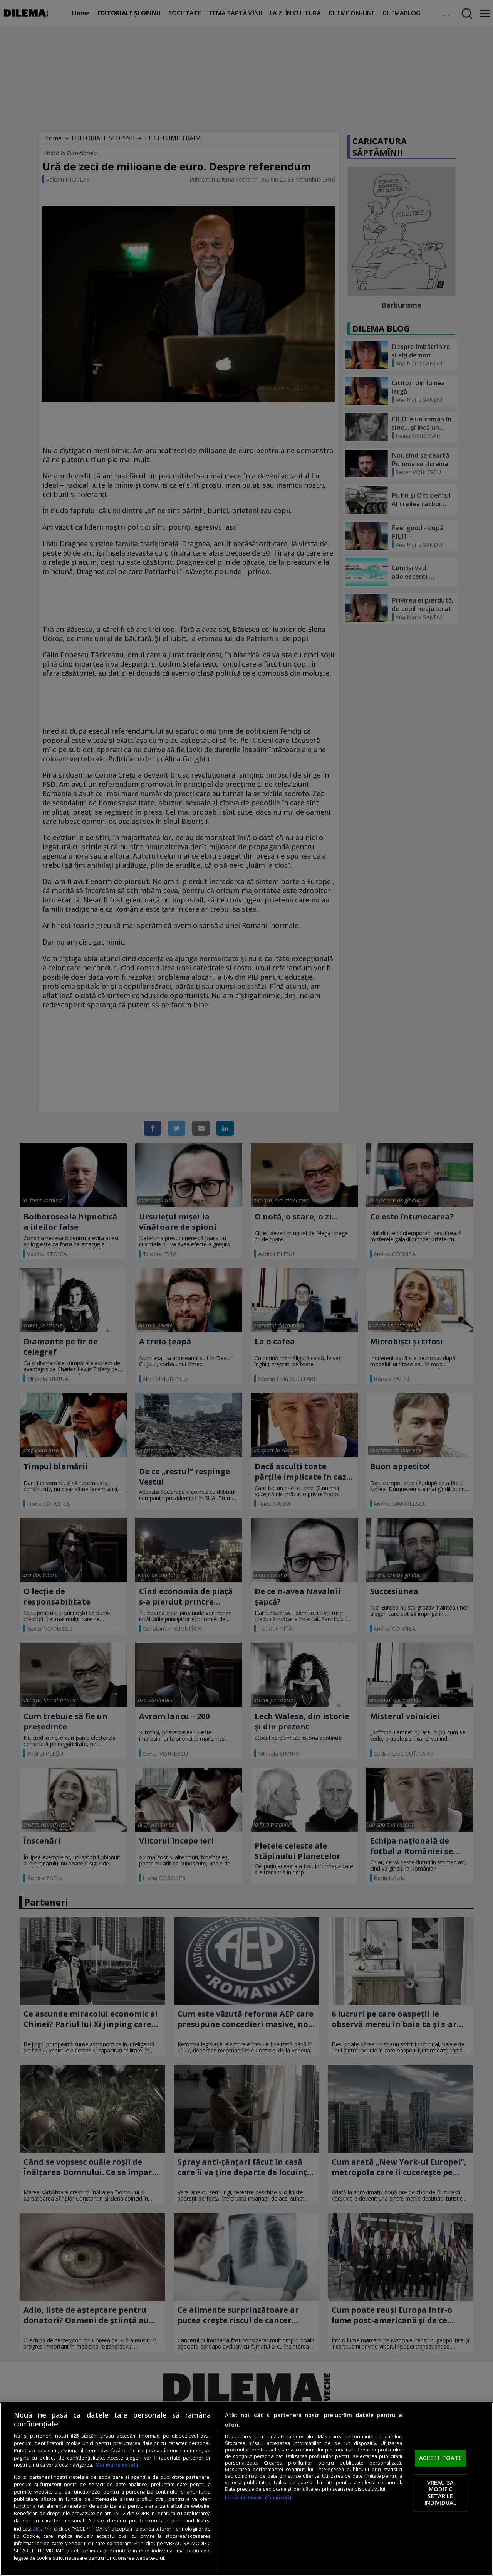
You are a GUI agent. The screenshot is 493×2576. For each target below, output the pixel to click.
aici (37, 2528)
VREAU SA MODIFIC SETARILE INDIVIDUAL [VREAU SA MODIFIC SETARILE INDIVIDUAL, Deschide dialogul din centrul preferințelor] (440, 2492)
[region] (246, 2489)
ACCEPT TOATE (440, 2458)
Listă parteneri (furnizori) (258, 2497)
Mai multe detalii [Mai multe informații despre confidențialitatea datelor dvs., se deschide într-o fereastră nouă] (116, 2465)
